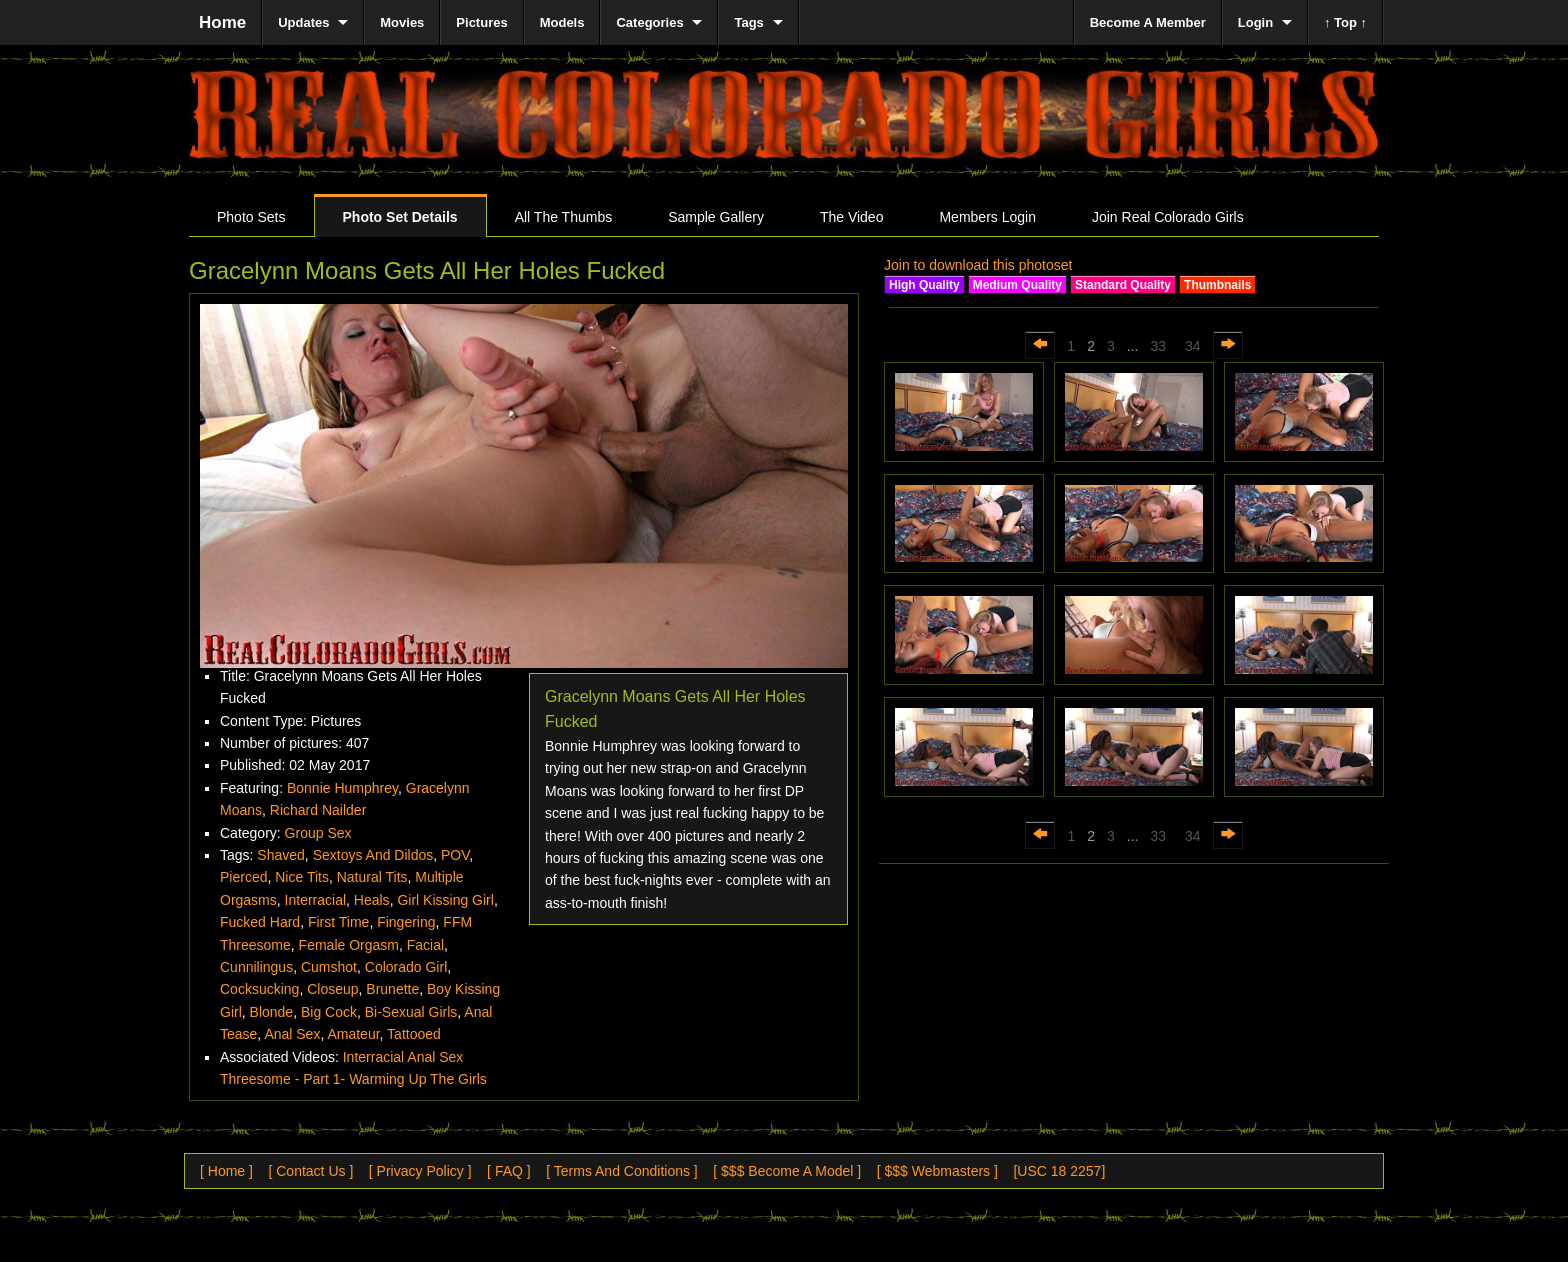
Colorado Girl (406, 967)
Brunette (392, 989)
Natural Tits (372, 877)
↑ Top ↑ (1345, 22)
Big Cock (329, 1012)
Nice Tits (302, 877)
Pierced (243, 877)
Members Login (987, 217)
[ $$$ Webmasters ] (937, 1171)
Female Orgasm (349, 945)
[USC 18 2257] (1059, 1171)
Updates (303, 22)
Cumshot (329, 967)
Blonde (272, 1012)
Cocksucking (259, 989)
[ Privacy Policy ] (420, 1171)
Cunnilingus (256, 967)
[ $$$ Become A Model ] (787, 1171)
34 (1193, 346)
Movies (402, 22)
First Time (338, 922)
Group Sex (318, 833)
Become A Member (1148, 22)
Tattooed (414, 1034)
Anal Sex (292, 1034)
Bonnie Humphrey (342, 788)
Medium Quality (1017, 285)
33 (1158, 346)
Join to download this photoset (978, 265)
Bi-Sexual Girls (411, 1012)
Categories (649, 22)
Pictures (481, 22)
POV (455, 855)
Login (1255, 22)
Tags (748, 22)
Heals (372, 900)
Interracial (315, 900)
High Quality (924, 285)
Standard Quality (1123, 285)
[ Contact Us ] (310, 1171)
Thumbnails (1217, 285)
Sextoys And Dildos (373, 855)
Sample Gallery (716, 217)
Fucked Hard (260, 922)
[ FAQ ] (509, 1171)
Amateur (353, 1034)
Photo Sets (251, 217)
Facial (425, 945)
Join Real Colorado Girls (1168, 217)
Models (562, 22)
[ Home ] (226, 1171)
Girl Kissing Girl (445, 900)
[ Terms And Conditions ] (621, 1171)
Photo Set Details (400, 217)
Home (222, 22)
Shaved (280, 855)
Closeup (332, 989)
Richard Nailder (318, 810)
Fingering (406, 922)
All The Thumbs (564, 217)
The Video (852, 217)
